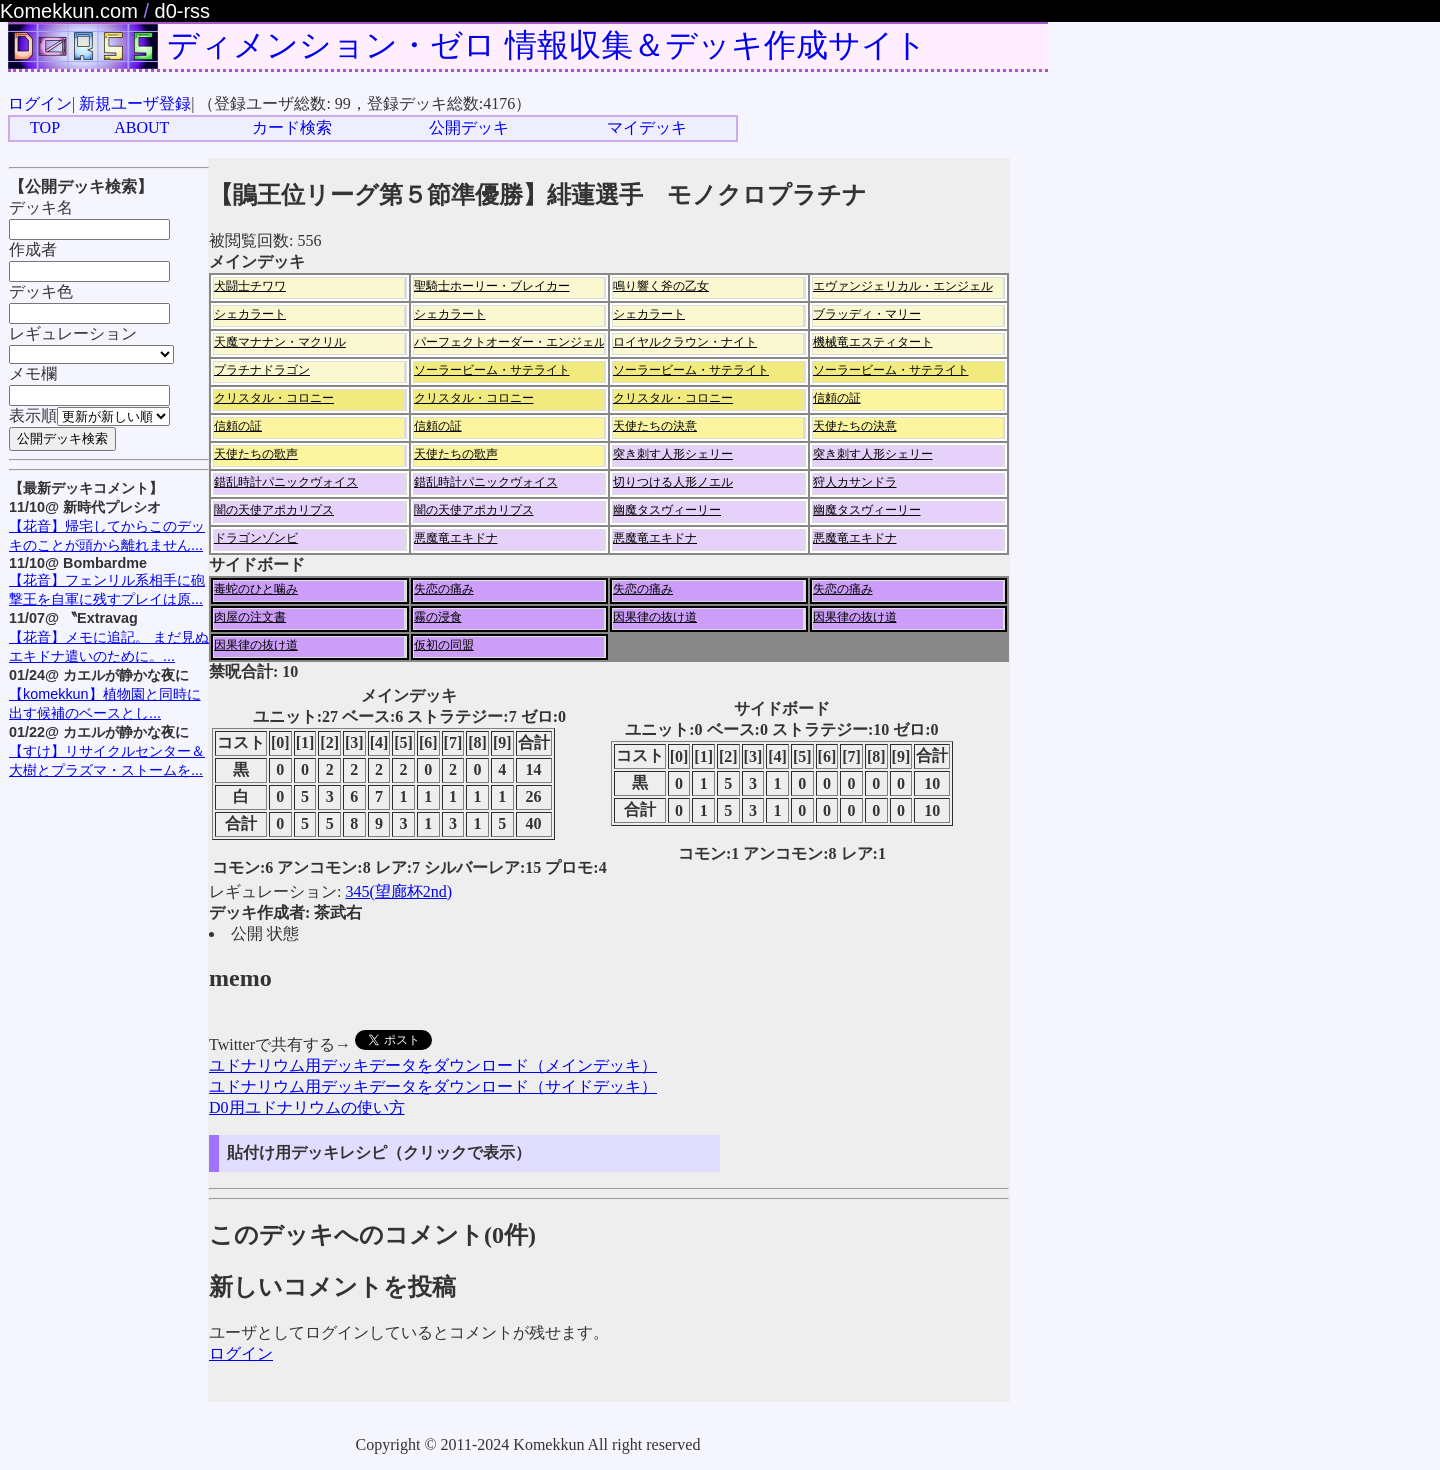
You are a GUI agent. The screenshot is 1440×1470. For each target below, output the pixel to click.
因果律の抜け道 (655, 617)
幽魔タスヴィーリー (667, 510)
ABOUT (141, 127)
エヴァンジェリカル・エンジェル (903, 286)
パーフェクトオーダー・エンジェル (510, 342)
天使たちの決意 (655, 426)
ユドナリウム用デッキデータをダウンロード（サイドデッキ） (433, 1086)
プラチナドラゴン (262, 370)
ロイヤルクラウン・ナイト (685, 342)
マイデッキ (647, 127)
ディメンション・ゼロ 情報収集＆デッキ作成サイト (547, 45)
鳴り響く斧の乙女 (661, 286)
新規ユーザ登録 (135, 103)
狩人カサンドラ (855, 482)
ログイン (40, 103)
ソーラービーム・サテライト (492, 370)
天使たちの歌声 (256, 454)
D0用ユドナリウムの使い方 (307, 1107)
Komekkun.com (69, 11)
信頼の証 (837, 398)
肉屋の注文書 (250, 617)
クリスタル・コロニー (274, 398)
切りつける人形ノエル (673, 482)
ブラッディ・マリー (867, 314)
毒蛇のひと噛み (256, 589)
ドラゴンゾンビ (256, 538)
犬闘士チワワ (250, 286)
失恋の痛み (444, 589)
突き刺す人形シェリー (673, 454)
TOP (45, 127)
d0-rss (183, 11)
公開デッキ (469, 127)
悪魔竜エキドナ (456, 538)
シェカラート (250, 314)
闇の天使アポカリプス (274, 510)
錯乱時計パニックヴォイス (286, 482)
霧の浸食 (438, 617)
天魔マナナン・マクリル (280, 342)
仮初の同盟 (444, 645)
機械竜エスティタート (873, 342)
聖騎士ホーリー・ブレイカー (492, 286)
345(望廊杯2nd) (398, 891)
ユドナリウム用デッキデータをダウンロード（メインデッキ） (433, 1065)
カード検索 (292, 127)
